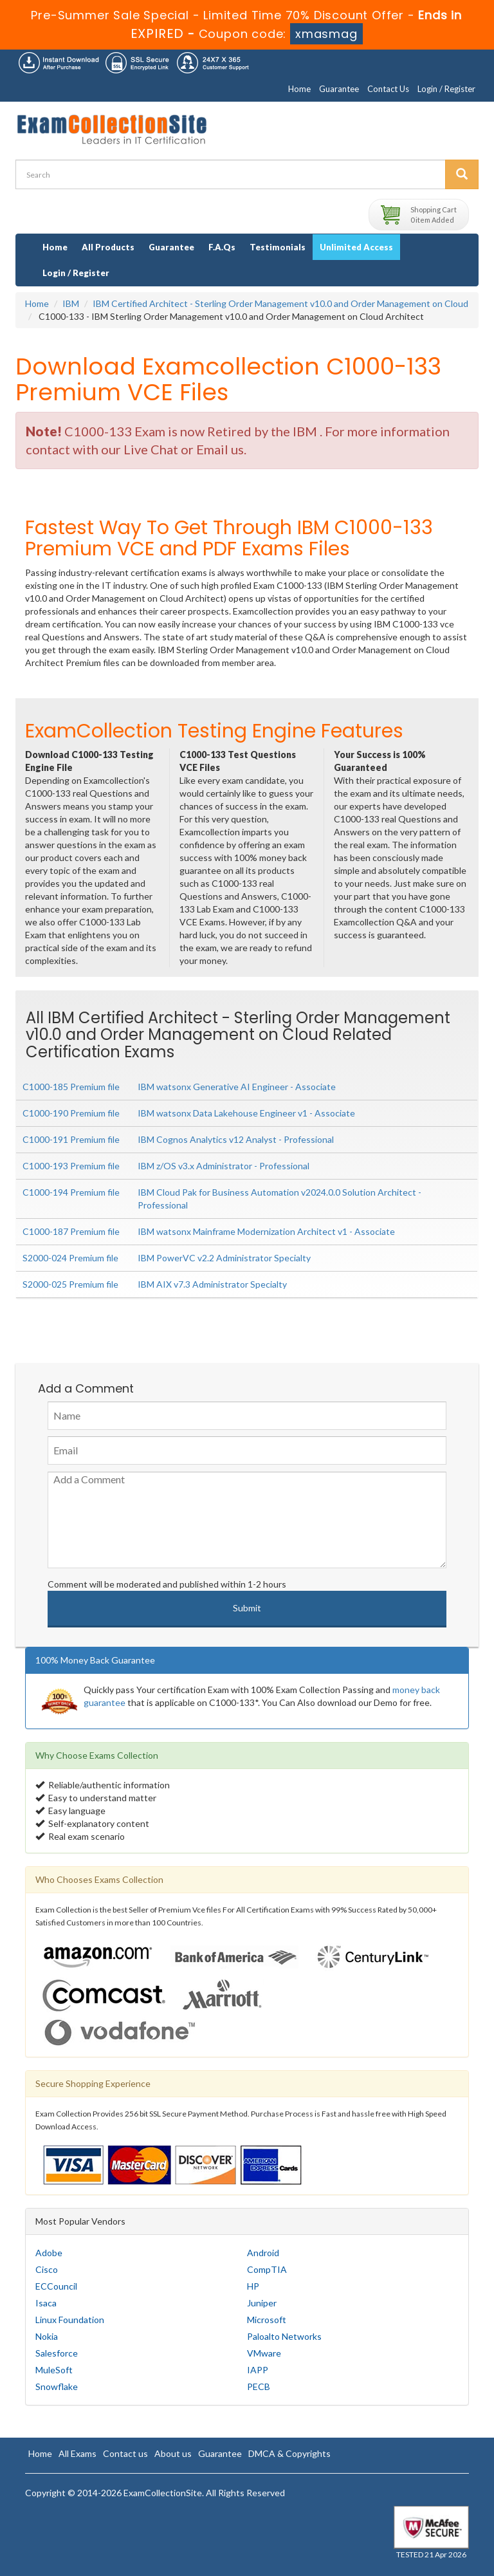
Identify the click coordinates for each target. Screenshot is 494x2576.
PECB (258, 2386)
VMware (264, 2353)
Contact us (125, 2453)
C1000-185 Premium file (71, 1086)
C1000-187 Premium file (71, 1231)
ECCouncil (56, 2286)
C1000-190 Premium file (71, 1112)
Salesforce (56, 2353)
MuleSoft (54, 2369)
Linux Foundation (69, 2319)
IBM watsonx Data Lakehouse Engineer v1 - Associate (246, 1112)
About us (173, 2453)
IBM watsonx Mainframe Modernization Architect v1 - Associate (266, 1231)
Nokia (46, 2336)
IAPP (257, 2369)
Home (299, 89)
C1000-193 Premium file (71, 1165)
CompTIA (267, 2269)
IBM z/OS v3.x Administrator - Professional (223, 1165)
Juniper (262, 2302)
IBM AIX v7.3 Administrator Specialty (212, 1284)
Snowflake (56, 2386)
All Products (108, 247)
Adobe (48, 2252)
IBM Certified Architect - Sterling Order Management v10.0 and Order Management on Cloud (280, 303)
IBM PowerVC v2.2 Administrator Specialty (224, 1257)
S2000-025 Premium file (70, 1284)
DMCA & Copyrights (289, 2453)
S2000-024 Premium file (70, 1257)
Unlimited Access (356, 247)
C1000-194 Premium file (71, 1192)
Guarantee (339, 89)
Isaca (46, 2302)
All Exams (77, 2453)
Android (263, 2252)
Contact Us (388, 89)
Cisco (46, 2269)
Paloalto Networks (284, 2336)
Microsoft (266, 2319)
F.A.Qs (221, 247)
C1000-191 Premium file (71, 1139)
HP (253, 2286)
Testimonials (278, 247)
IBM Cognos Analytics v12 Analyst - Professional (236, 1139)
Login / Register (446, 89)
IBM (70, 303)
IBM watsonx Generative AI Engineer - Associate (237, 1086)
